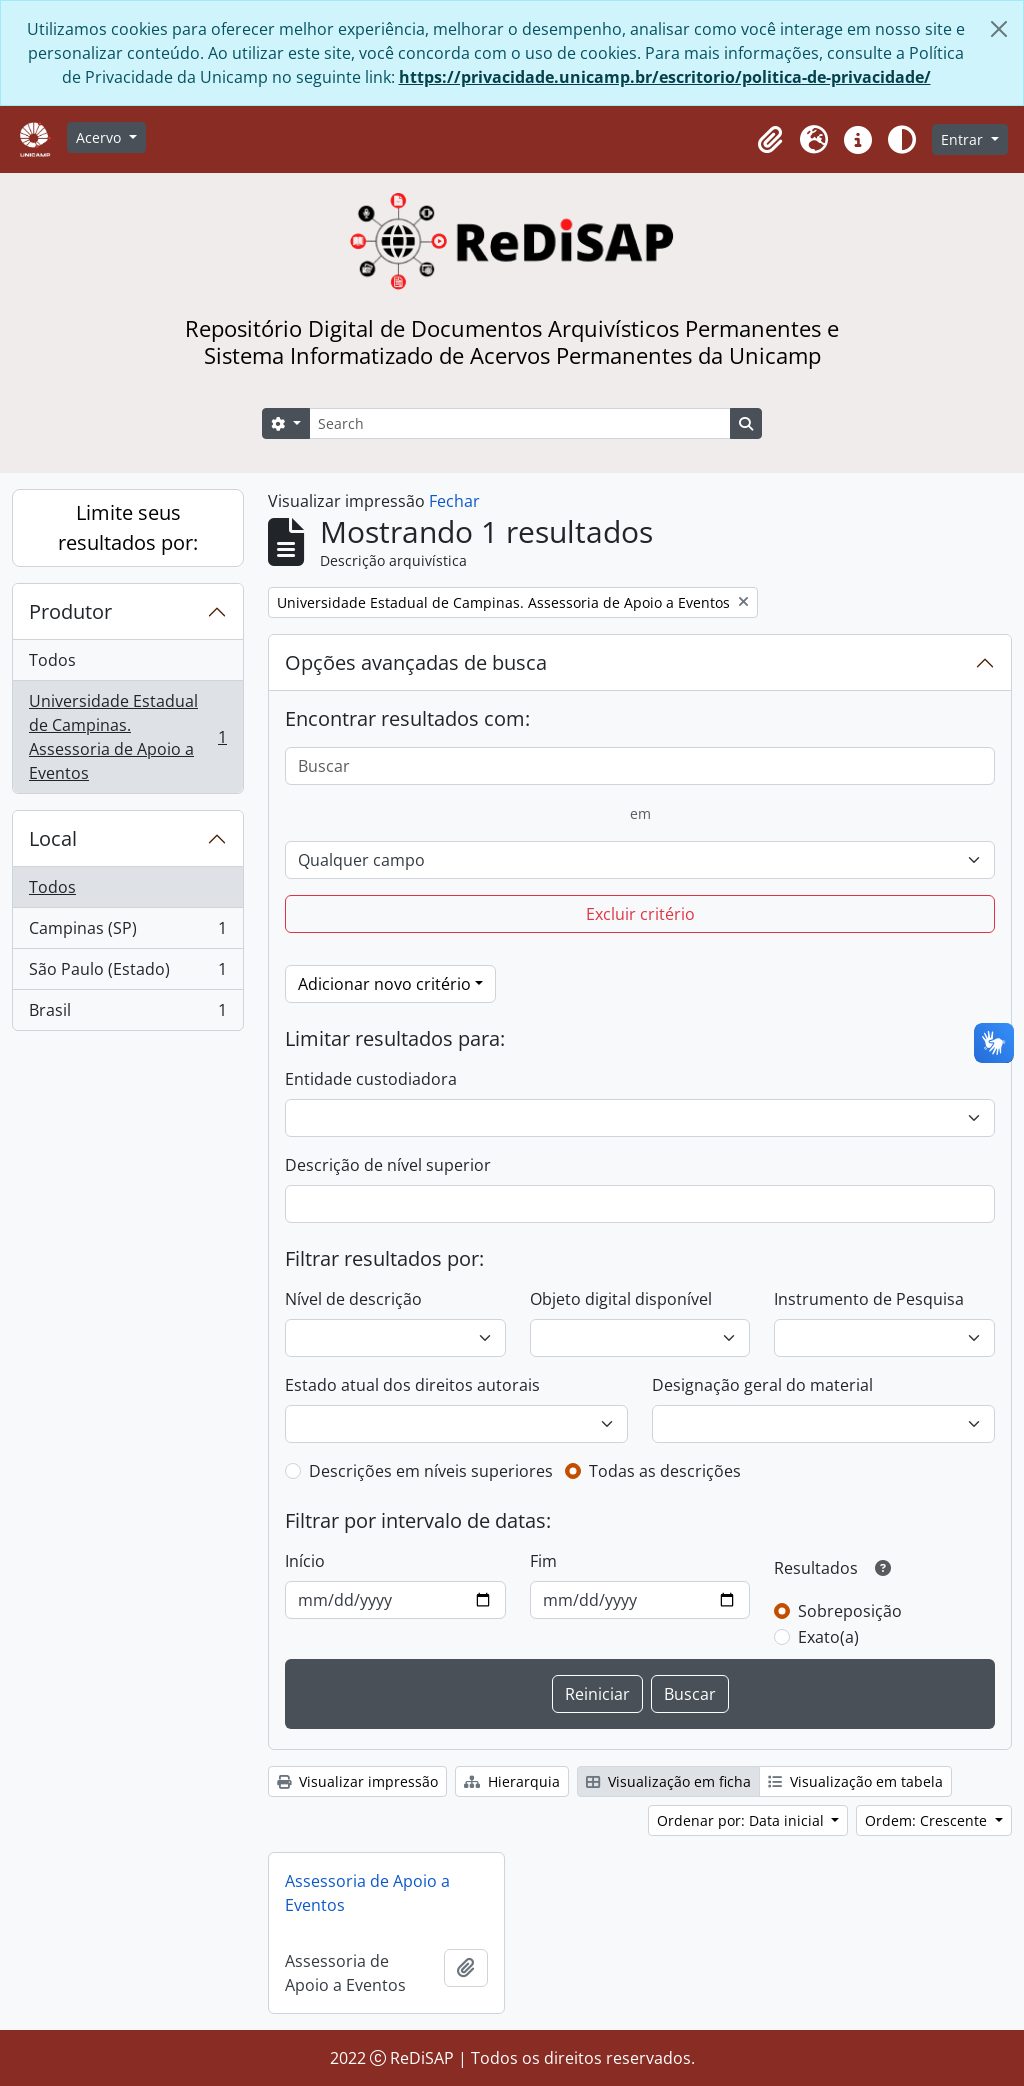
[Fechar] (999, 29)
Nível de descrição (353, 1299)
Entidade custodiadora (371, 1079)
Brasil (127, 1014)
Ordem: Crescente (928, 1820)
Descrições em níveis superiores (431, 1471)
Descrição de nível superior (388, 1165)
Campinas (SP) (127, 932)
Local (53, 838)
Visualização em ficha (668, 1781)
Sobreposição (850, 1611)
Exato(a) (828, 1637)
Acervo (100, 137)
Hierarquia (512, 1781)
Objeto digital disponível (621, 1299)
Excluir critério (640, 914)
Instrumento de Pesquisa (869, 1299)
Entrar (964, 139)
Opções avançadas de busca (416, 662)
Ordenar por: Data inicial (742, 1820)
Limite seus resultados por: (128, 527)
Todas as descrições (665, 1471)
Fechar (454, 501)
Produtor (70, 611)
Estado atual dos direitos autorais (412, 1385)
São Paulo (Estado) (127, 973)
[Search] (520, 423)
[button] (770, 140)
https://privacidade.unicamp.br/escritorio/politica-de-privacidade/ (665, 77)
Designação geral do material (762, 1385)
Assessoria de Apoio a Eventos (367, 1893)
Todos (52, 660)
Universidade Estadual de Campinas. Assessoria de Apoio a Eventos (127, 737)
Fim (543, 1561)
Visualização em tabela (855, 1781)
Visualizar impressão (357, 1781)
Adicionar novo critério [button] (384, 984)
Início (305, 1561)
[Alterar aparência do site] (902, 140)
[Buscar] (640, 766)
